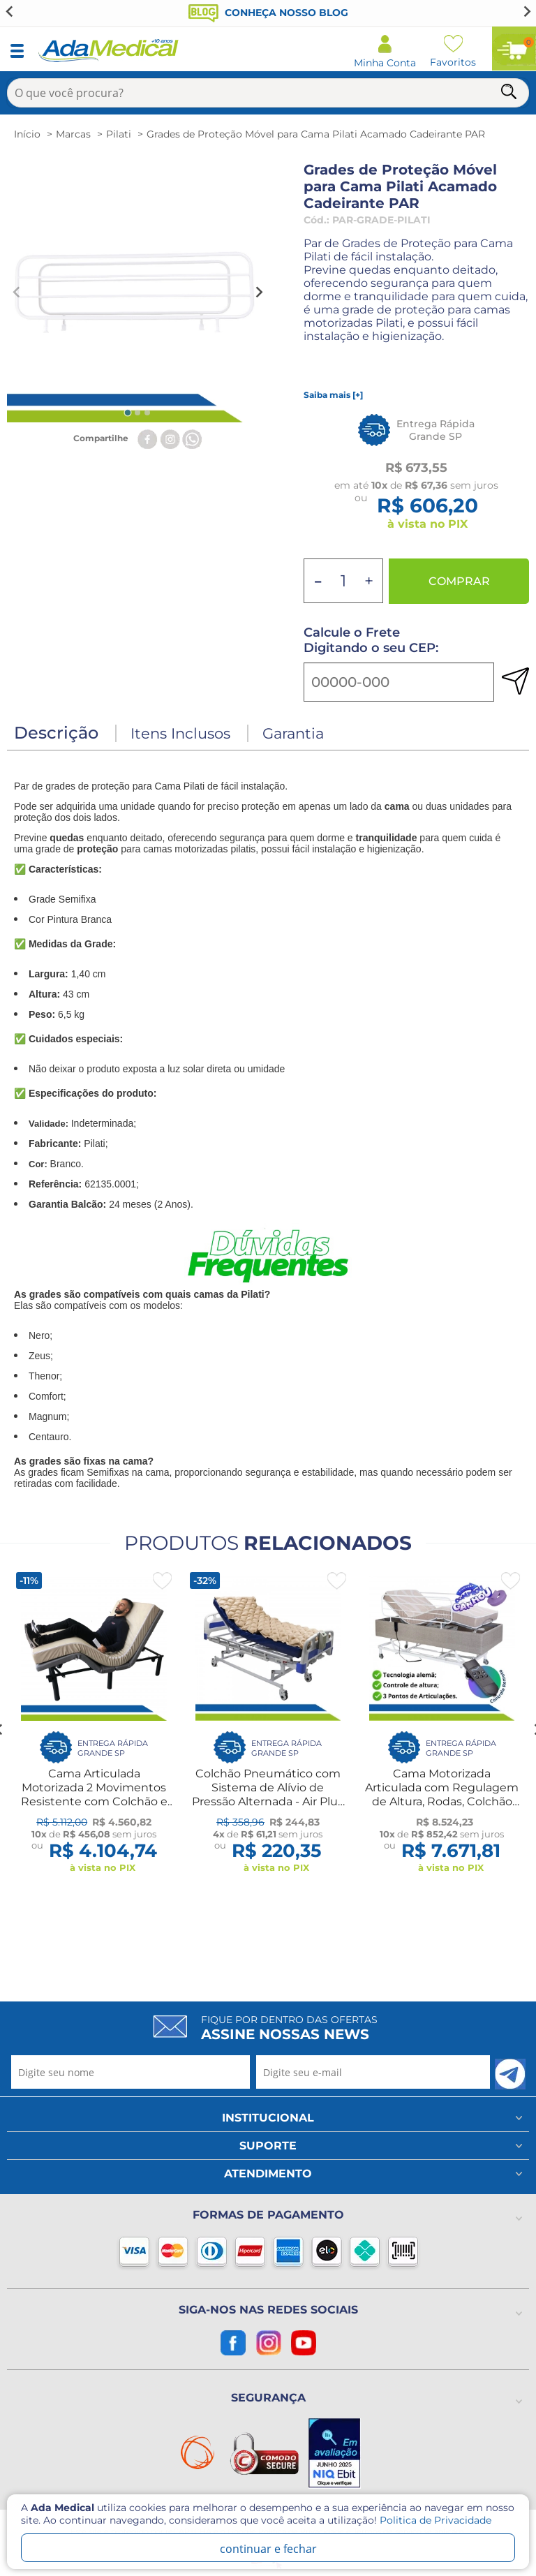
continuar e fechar (268, 2548)
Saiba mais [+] (333, 395)
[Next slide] (526, 11)
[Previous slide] (17, 292)
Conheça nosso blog (268, 12)
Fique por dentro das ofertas (289, 2028)
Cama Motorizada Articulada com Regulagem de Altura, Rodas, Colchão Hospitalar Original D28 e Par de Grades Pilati (442, 1801)
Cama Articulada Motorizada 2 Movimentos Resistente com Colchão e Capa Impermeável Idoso (94, 1794)
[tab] (127, 412)
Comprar (459, 581)
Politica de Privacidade (435, 2520)
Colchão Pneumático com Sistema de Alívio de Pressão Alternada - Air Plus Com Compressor (267, 1794)
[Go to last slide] (10, 11)
